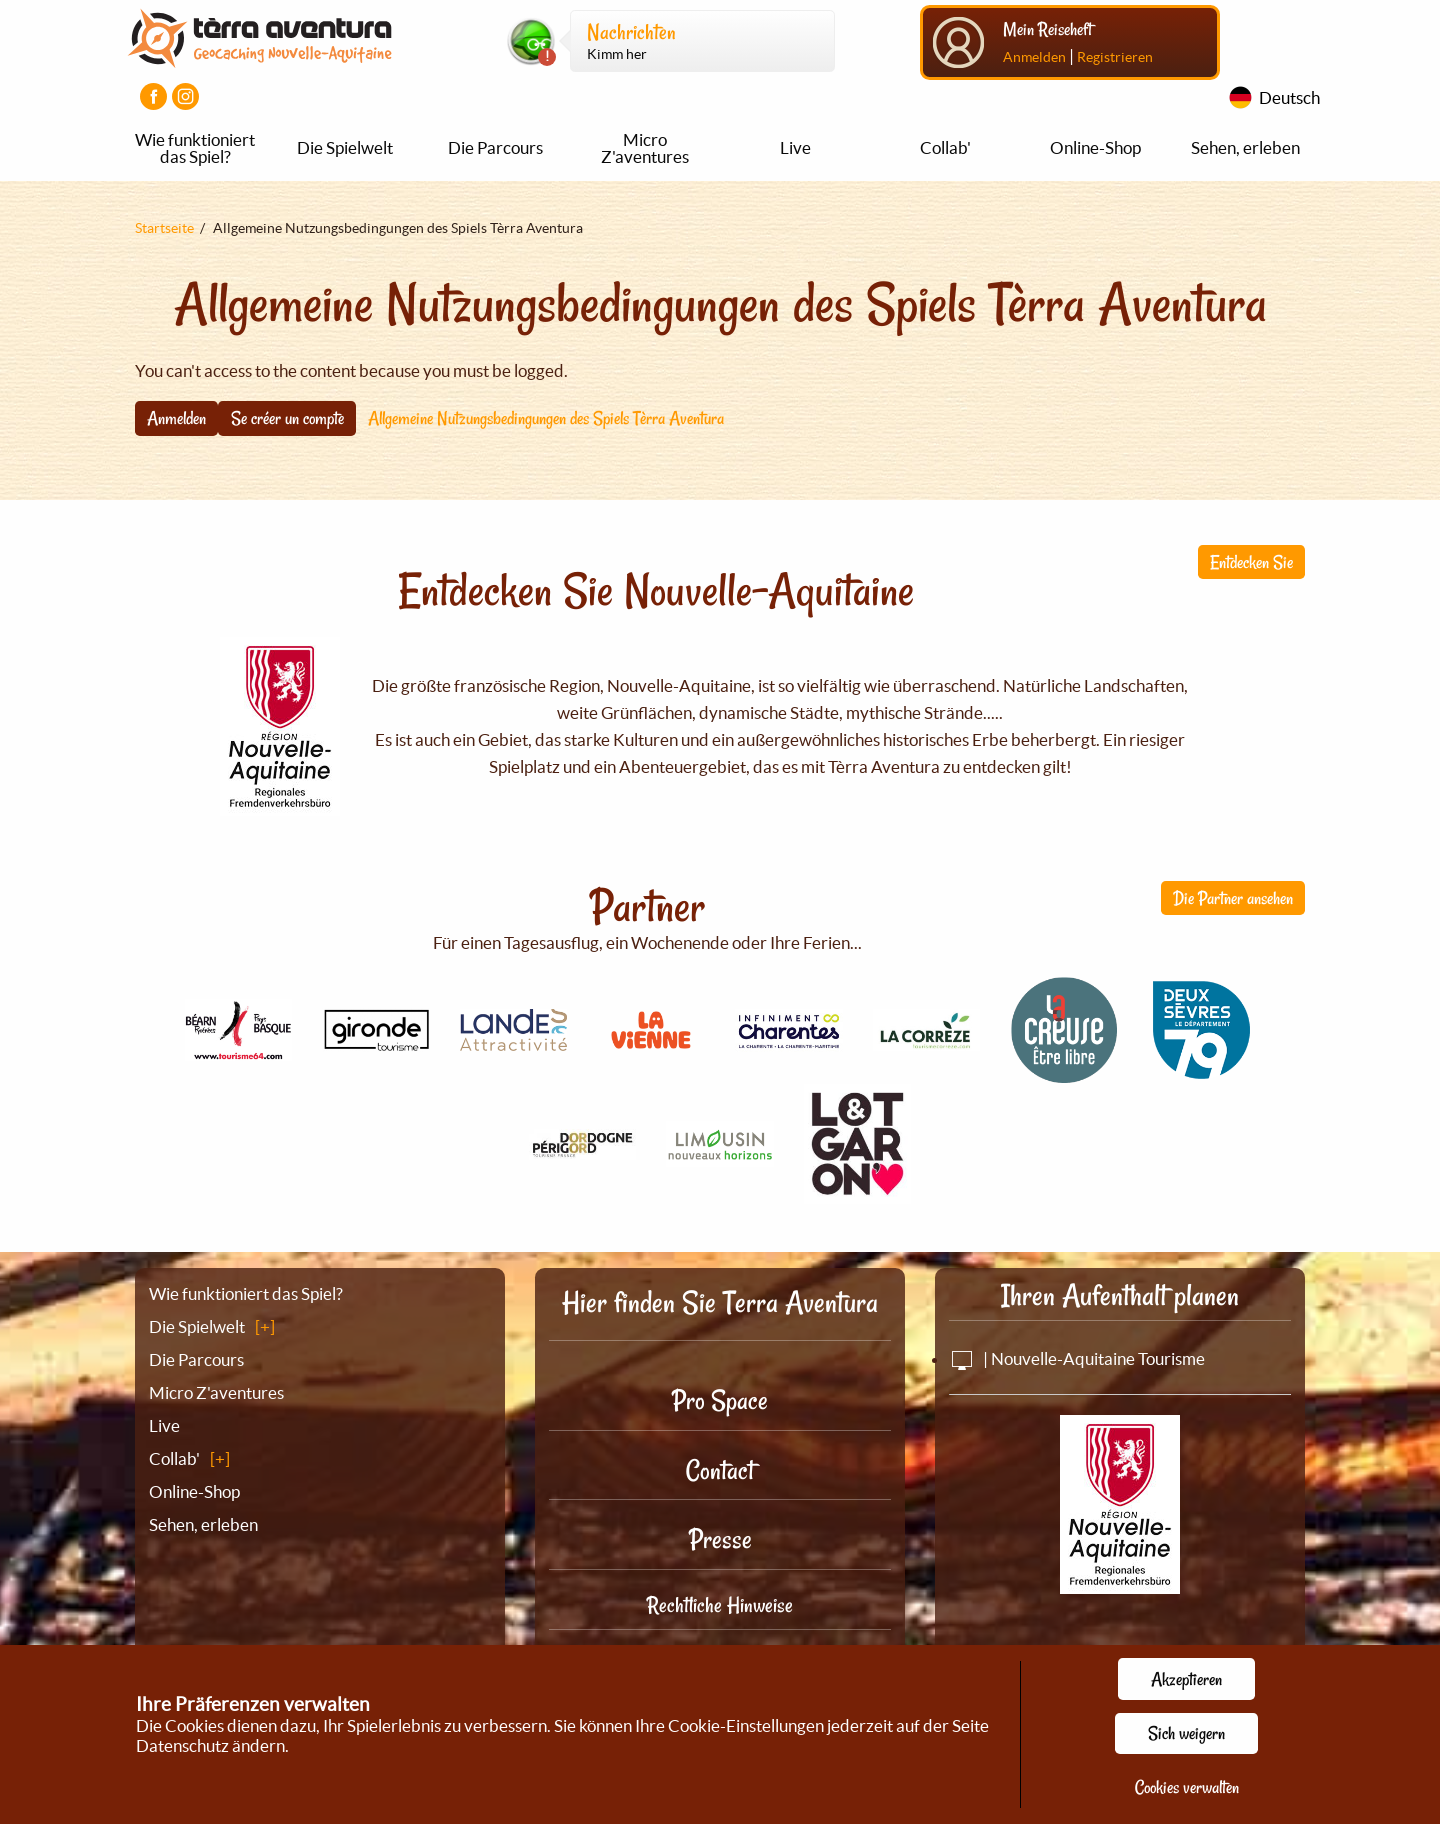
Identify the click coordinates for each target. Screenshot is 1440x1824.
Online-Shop (1095, 147)
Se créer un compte (287, 418)
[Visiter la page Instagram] (185, 96)
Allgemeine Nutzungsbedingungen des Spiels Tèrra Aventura (546, 418)
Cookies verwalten (1187, 1787)
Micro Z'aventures (645, 148)
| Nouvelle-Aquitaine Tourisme (1077, 1358)
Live (795, 147)
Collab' (945, 147)
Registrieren (1115, 57)
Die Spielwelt (345, 147)
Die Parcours (495, 147)
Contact (720, 1470)
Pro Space (720, 1400)
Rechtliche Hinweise (720, 1605)
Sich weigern (1186, 1733)
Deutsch (1289, 97)
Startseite (164, 228)
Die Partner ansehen (1233, 898)
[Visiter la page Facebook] (153, 96)
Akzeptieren (1186, 1679)
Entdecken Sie (1251, 562)
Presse (720, 1539)
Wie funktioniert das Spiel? (195, 148)
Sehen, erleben (1245, 147)
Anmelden (1034, 57)
